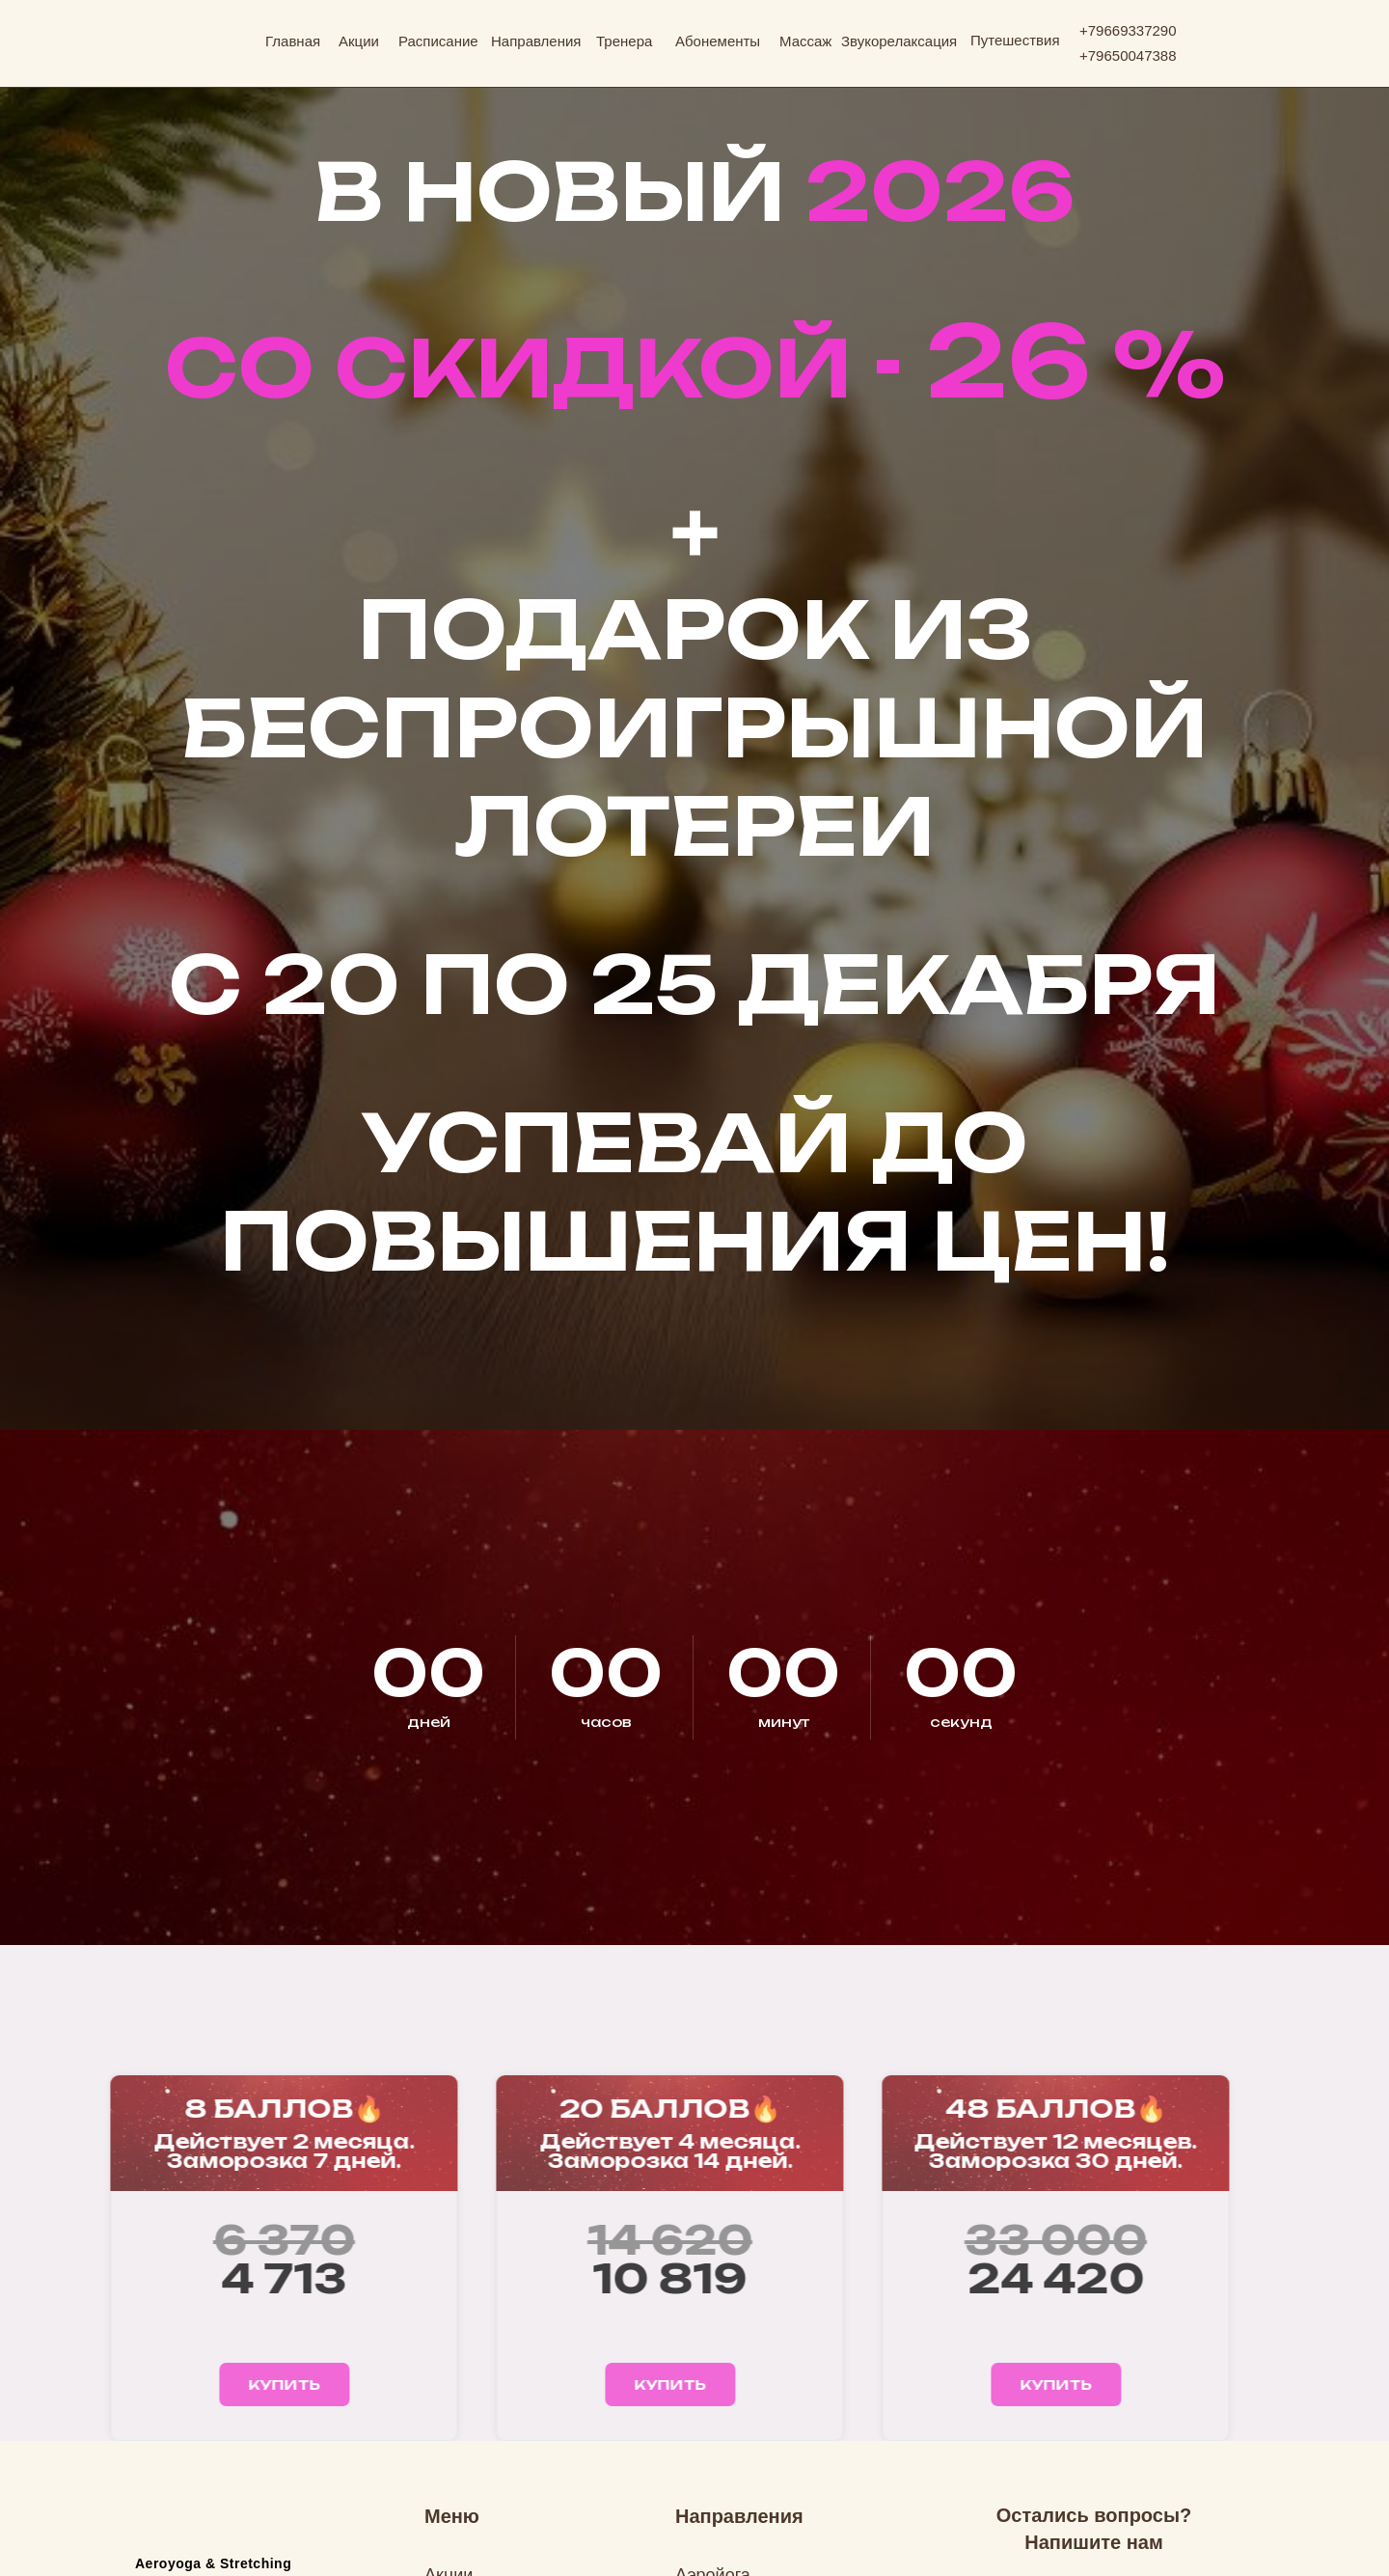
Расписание (438, 41)
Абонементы (717, 41)
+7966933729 (1123, 30)
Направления (536, 41)
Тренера (624, 41)
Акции (359, 41)
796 (1100, 55)
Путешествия (1015, 40)
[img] (192, 35)
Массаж (805, 41)
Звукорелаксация (899, 41)
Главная (292, 41)
